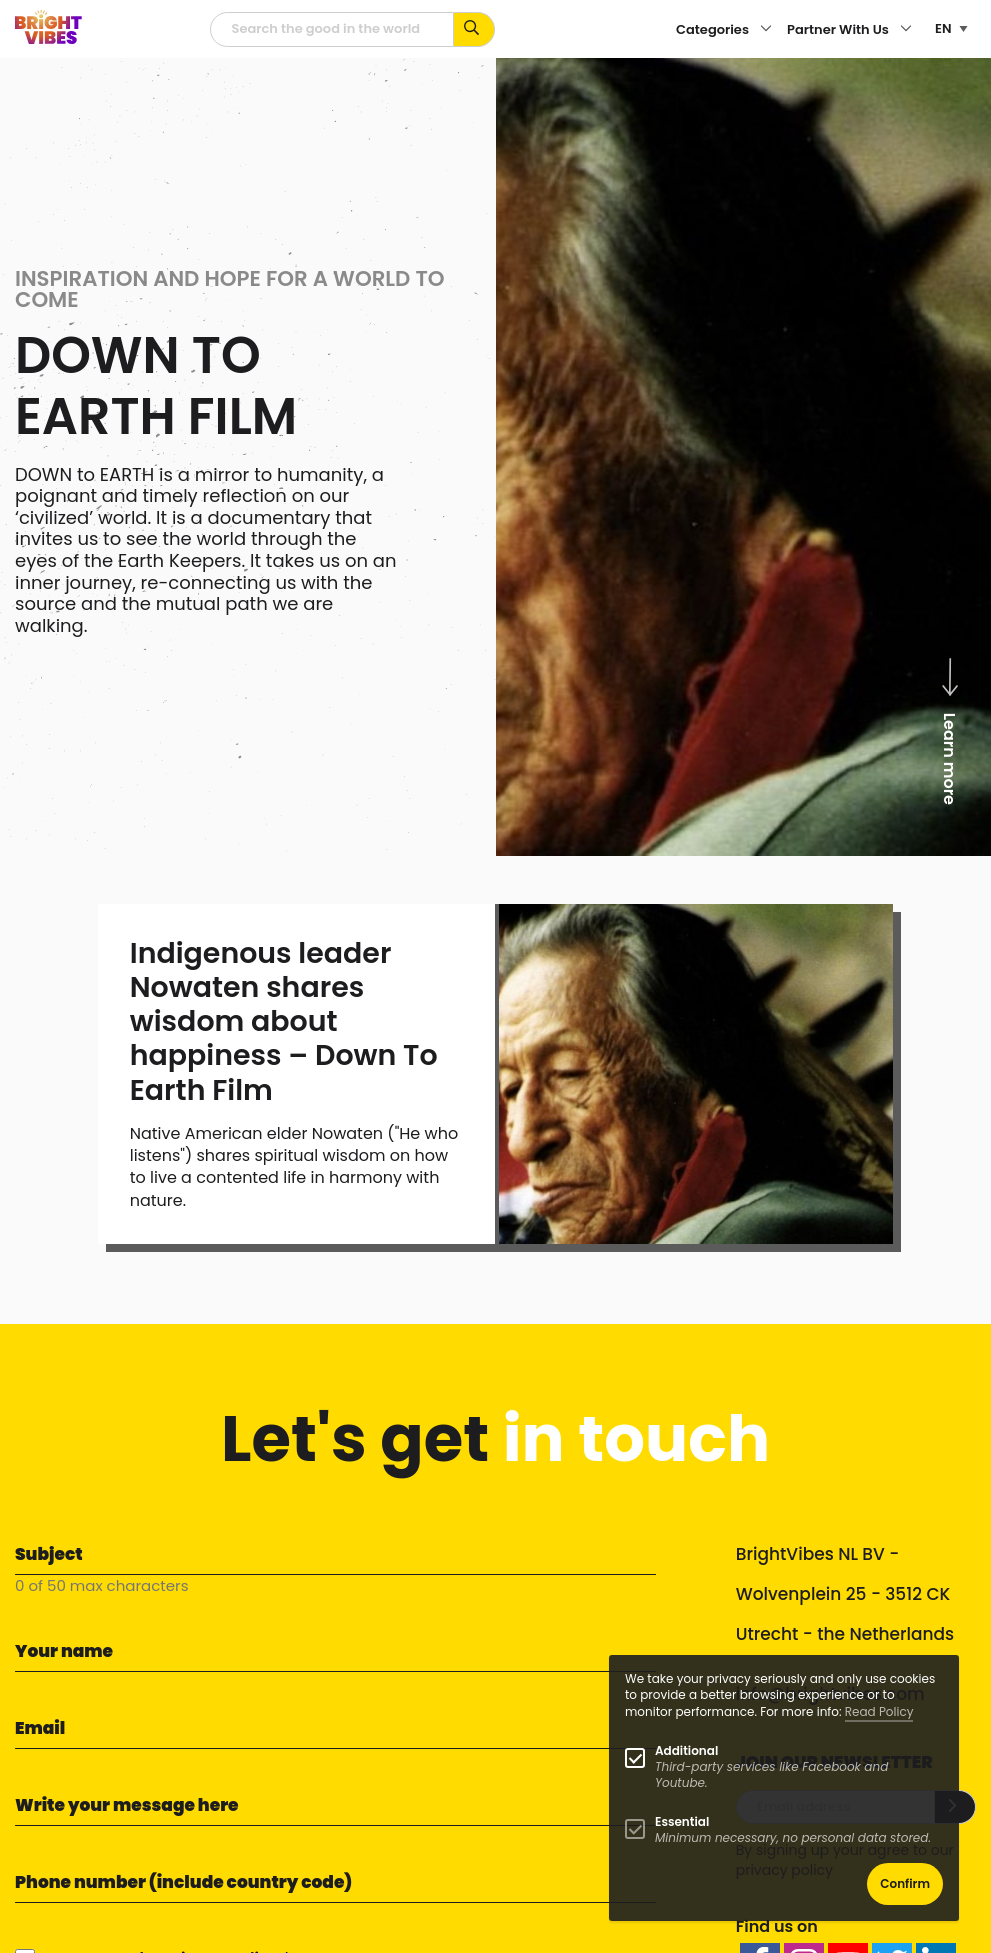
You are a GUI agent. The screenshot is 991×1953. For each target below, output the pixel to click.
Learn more (949, 729)
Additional (686, 1750)
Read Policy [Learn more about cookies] (879, 1711)
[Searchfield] (332, 29)
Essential (682, 1821)
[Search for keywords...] (474, 29)
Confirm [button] (905, 1883)
